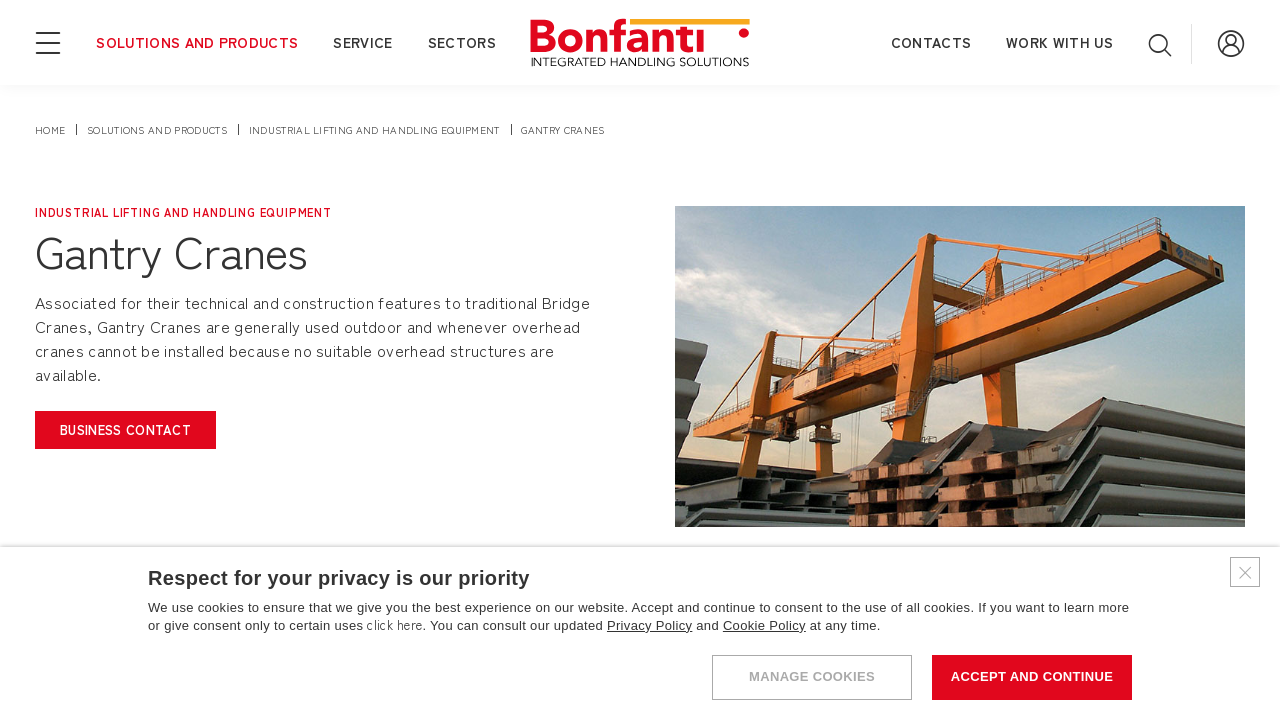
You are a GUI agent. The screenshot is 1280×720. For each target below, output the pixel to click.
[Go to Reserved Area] (1231, 42)
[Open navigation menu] (48, 41)
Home (50, 129)
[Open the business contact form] (125, 430)
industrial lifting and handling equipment (374, 129)
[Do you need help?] (1210, 650)
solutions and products (157, 129)
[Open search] (1160, 44)
